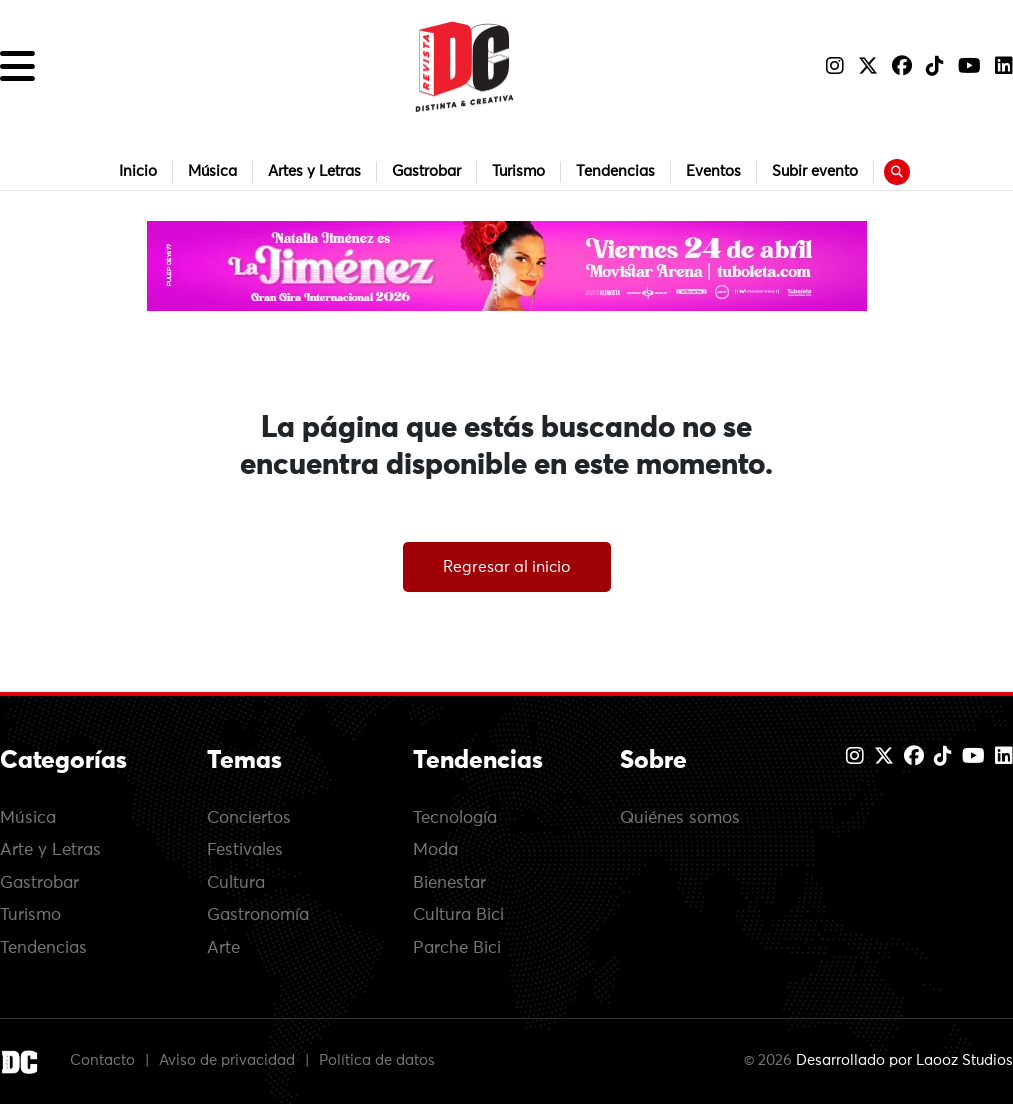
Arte (223, 948)
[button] (17, 67)
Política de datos (377, 1061)
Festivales (245, 850)
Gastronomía (258, 915)
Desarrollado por (904, 1061)
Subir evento (815, 171)
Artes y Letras (314, 171)
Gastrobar (426, 171)
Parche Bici (457, 948)
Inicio (138, 171)
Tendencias (615, 171)
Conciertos (249, 818)
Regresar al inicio (507, 567)
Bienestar (449, 883)
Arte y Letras (50, 850)
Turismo (518, 171)
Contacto (102, 1061)
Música (212, 171)
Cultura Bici (458, 915)
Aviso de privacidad (227, 1061)
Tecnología (455, 818)
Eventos (713, 171)
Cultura (236, 883)
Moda (435, 850)
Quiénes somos (680, 818)
